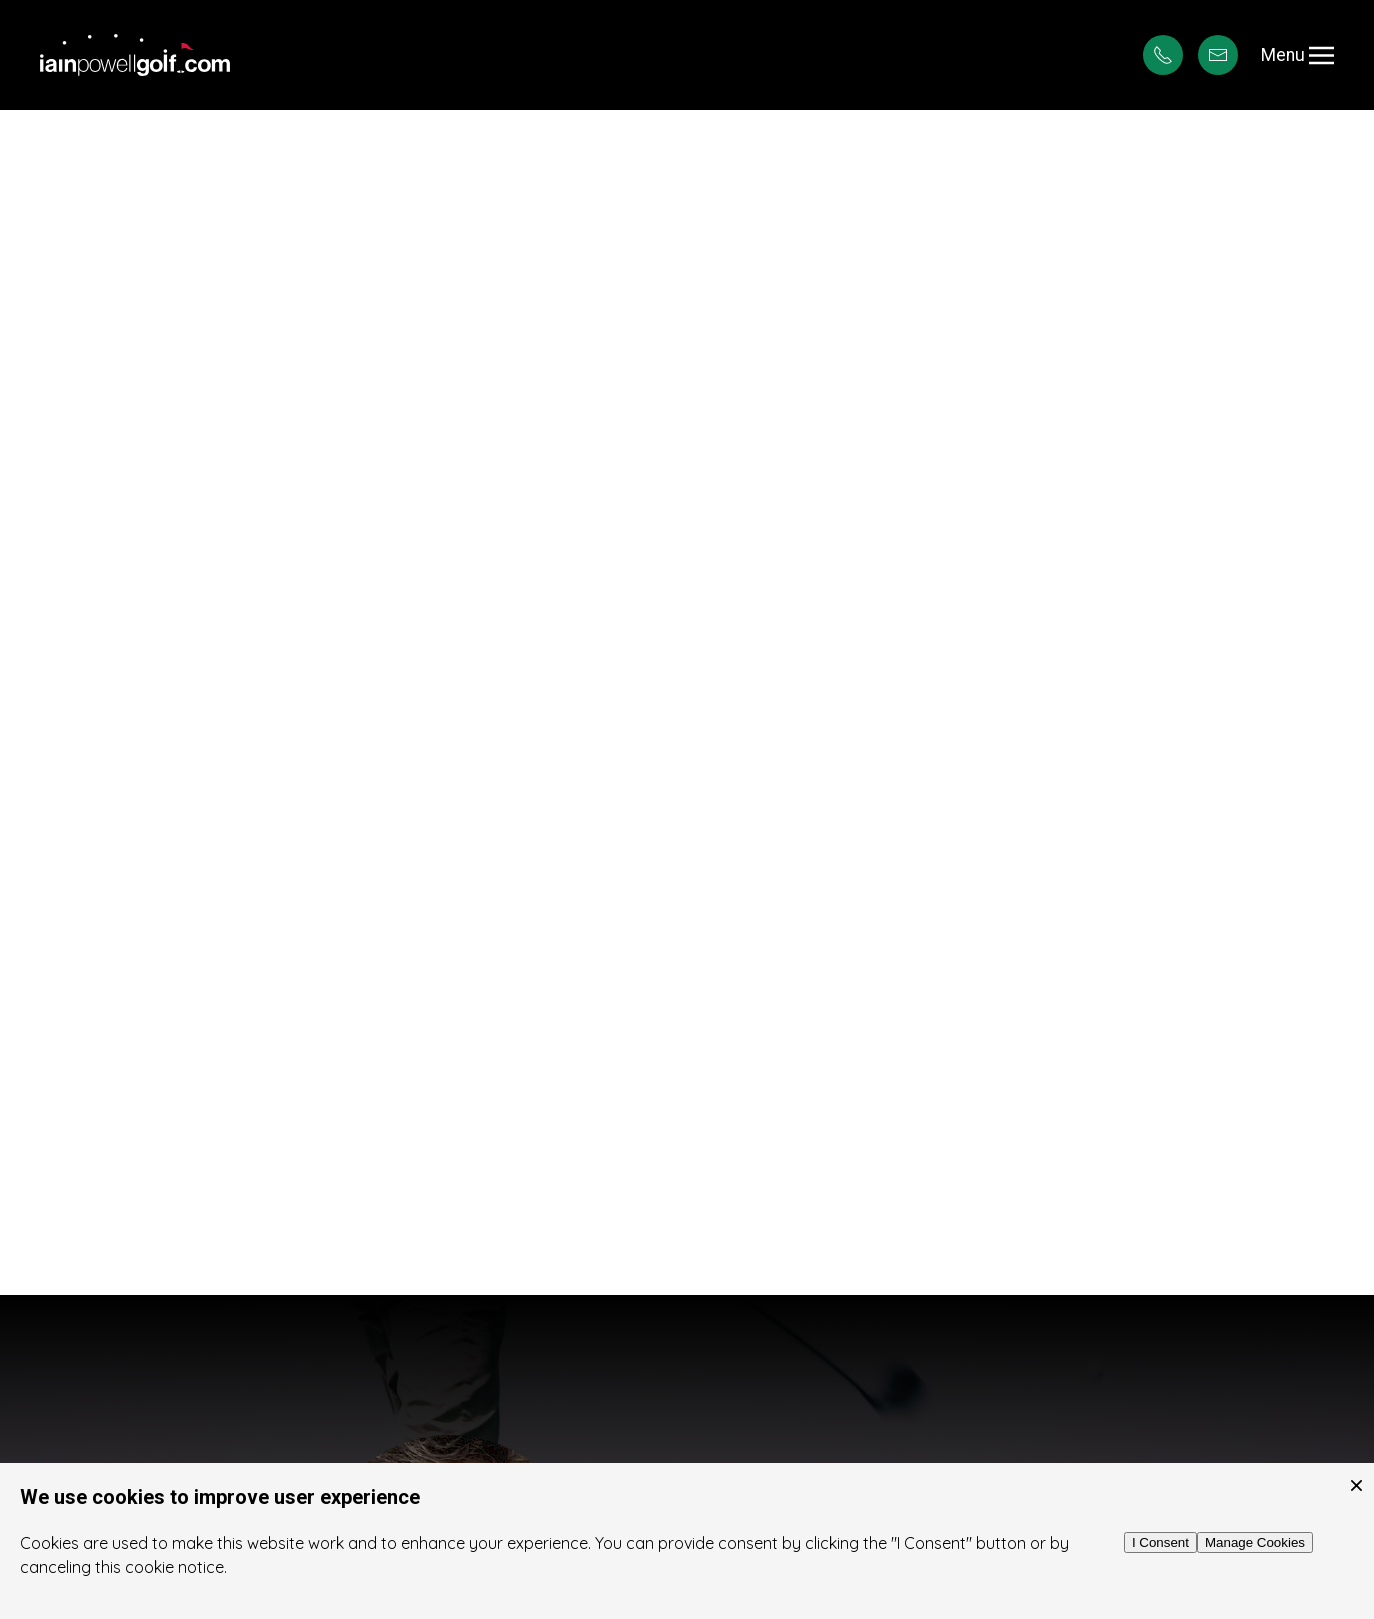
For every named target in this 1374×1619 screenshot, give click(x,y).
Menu (1297, 55)
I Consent (1160, 1542)
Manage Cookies (1255, 1542)
